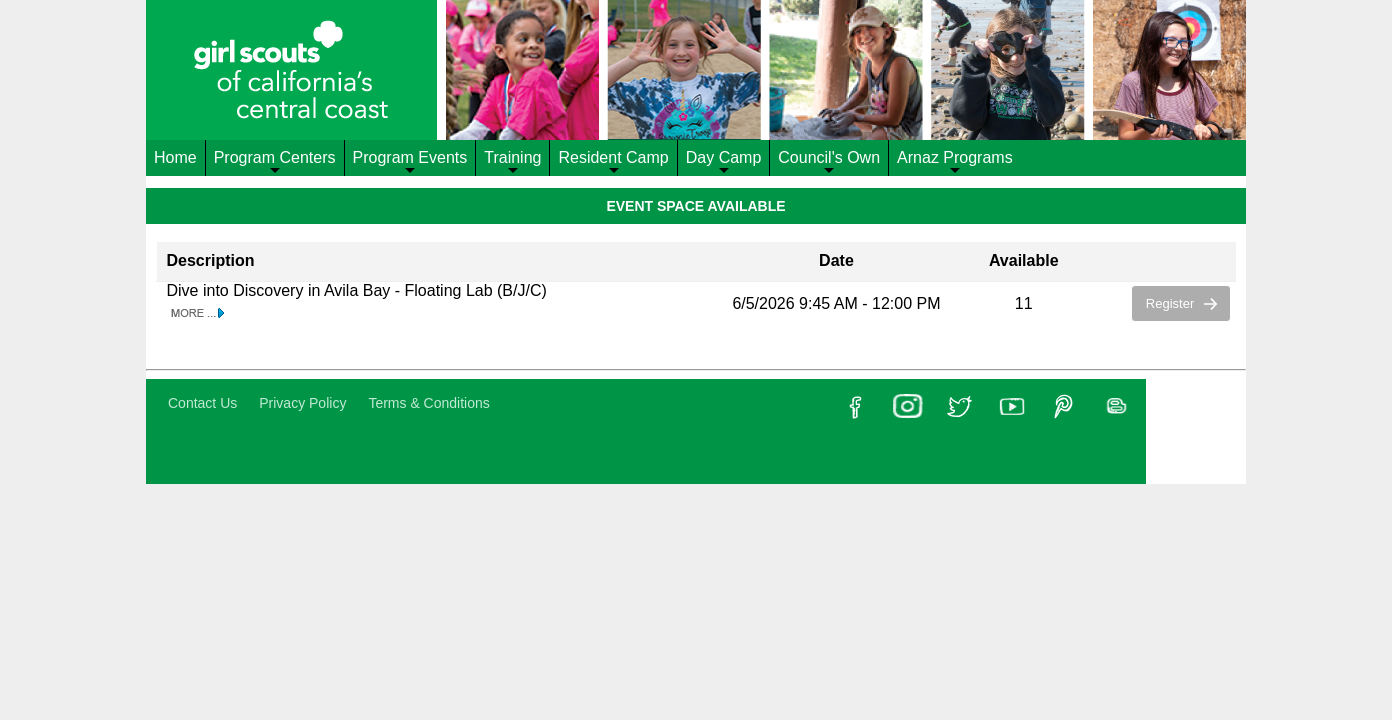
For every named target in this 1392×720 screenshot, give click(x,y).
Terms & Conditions (428, 403)
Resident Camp (613, 162)
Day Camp (724, 162)
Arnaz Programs (955, 162)
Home (175, 157)
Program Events (410, 162)
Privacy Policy (302, 403)
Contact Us (202, 403)
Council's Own (829, 162)
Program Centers (275, 162)
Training (512, 162)
